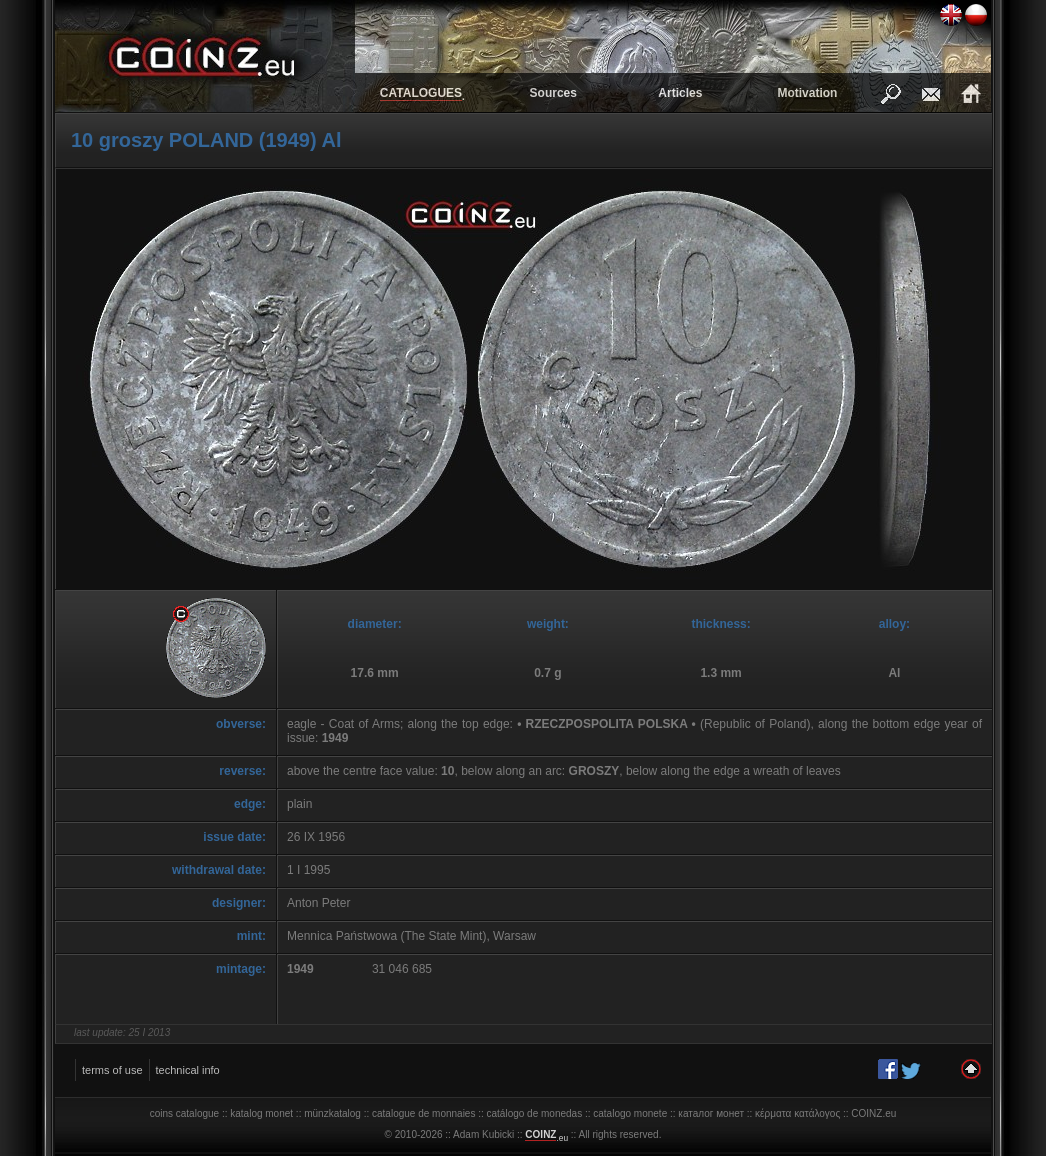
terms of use (112, 1070)
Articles (680, 93)
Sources (553, 93)
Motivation (807, 93)
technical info (188, 1070)
